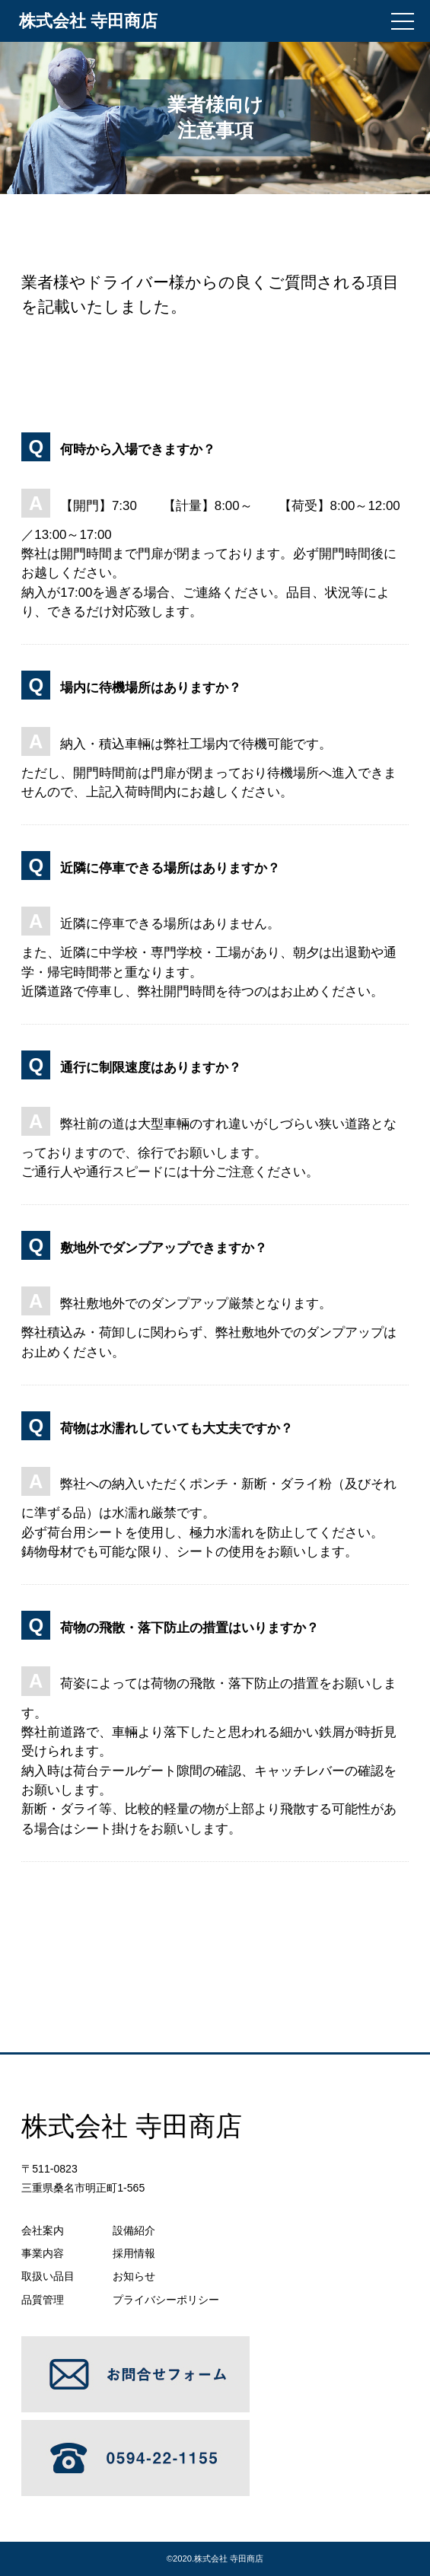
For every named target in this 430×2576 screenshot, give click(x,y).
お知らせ (134, 2276)
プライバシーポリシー (166, 2300)
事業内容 (42, 2253)
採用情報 (134, 2253)
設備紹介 (134, 2230)
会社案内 (42, 2230)
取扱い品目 (48, 2276)
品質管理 (42, 2300)
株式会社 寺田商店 (228, 2558)
